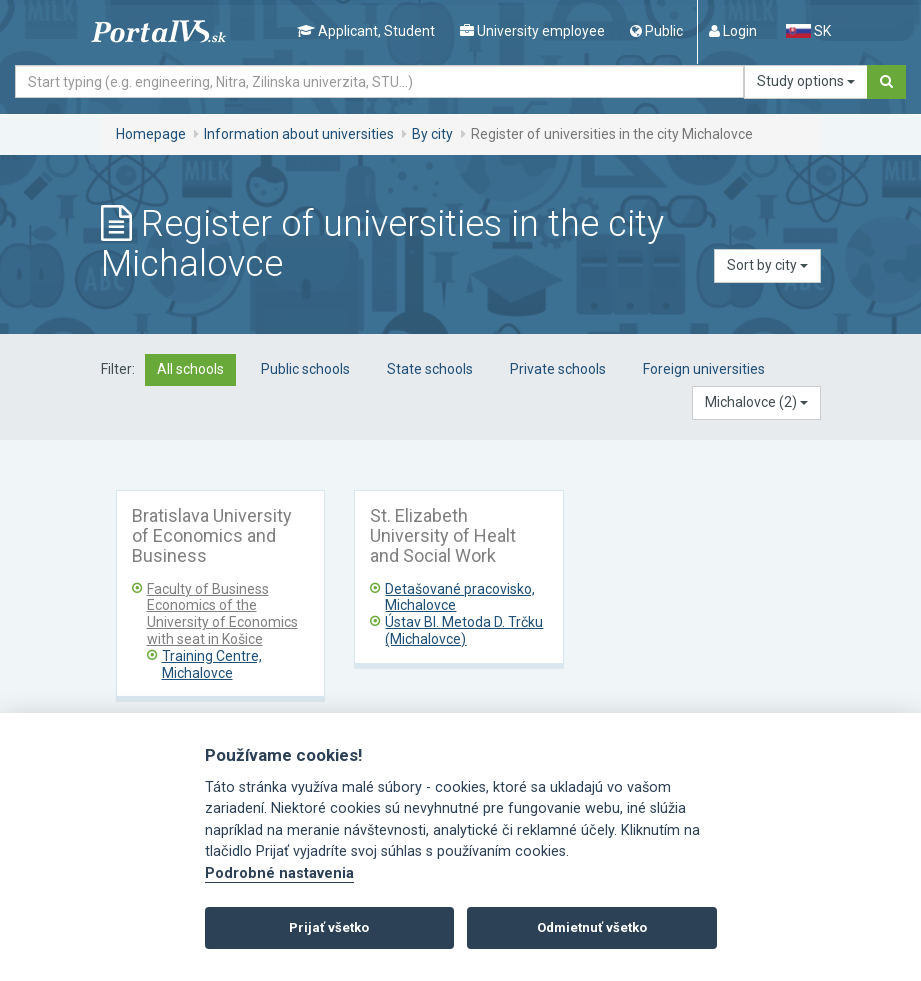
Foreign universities (704, 369)
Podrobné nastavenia (279, 873)
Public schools (305, 369)
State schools (430, 369)
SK (808, 31)
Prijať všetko (329, 927)
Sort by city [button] (767, 265)
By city (432, 134)
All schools (190, 369)
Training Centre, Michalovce (212, 664)
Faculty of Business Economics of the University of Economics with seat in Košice (222, 614)
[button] (756, 403)
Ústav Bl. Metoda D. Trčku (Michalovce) (464, 630)
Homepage (151, 134)
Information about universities (299, 134)
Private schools (558, 369)
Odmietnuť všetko (592, 927)
